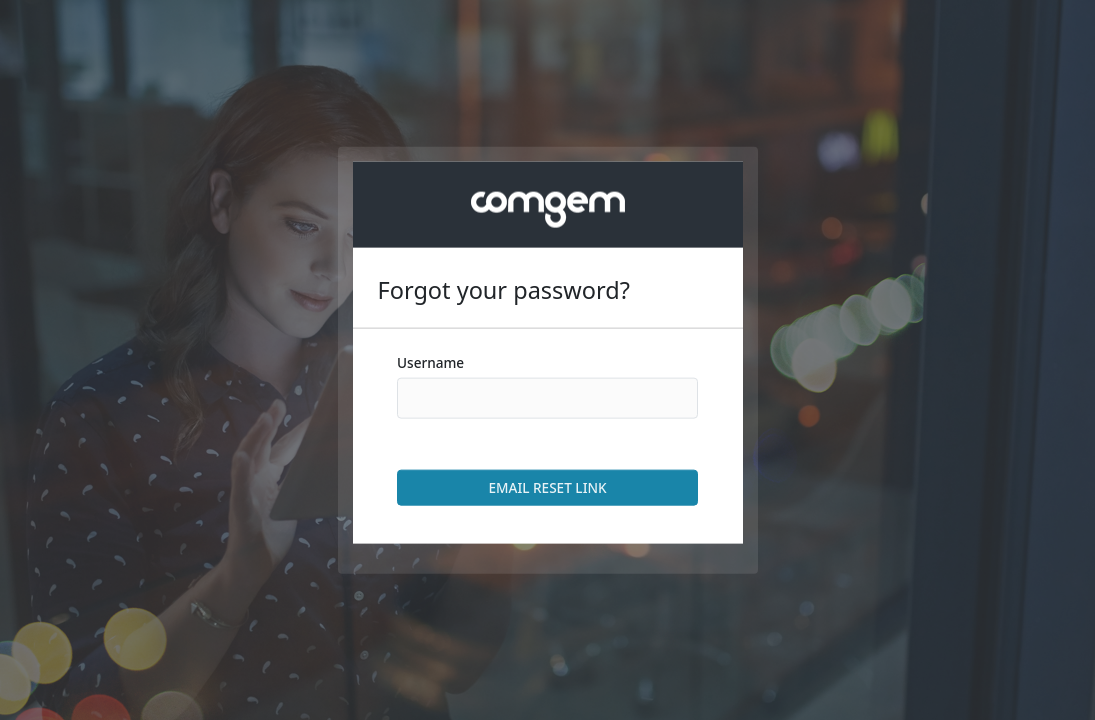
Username (430, 362)
